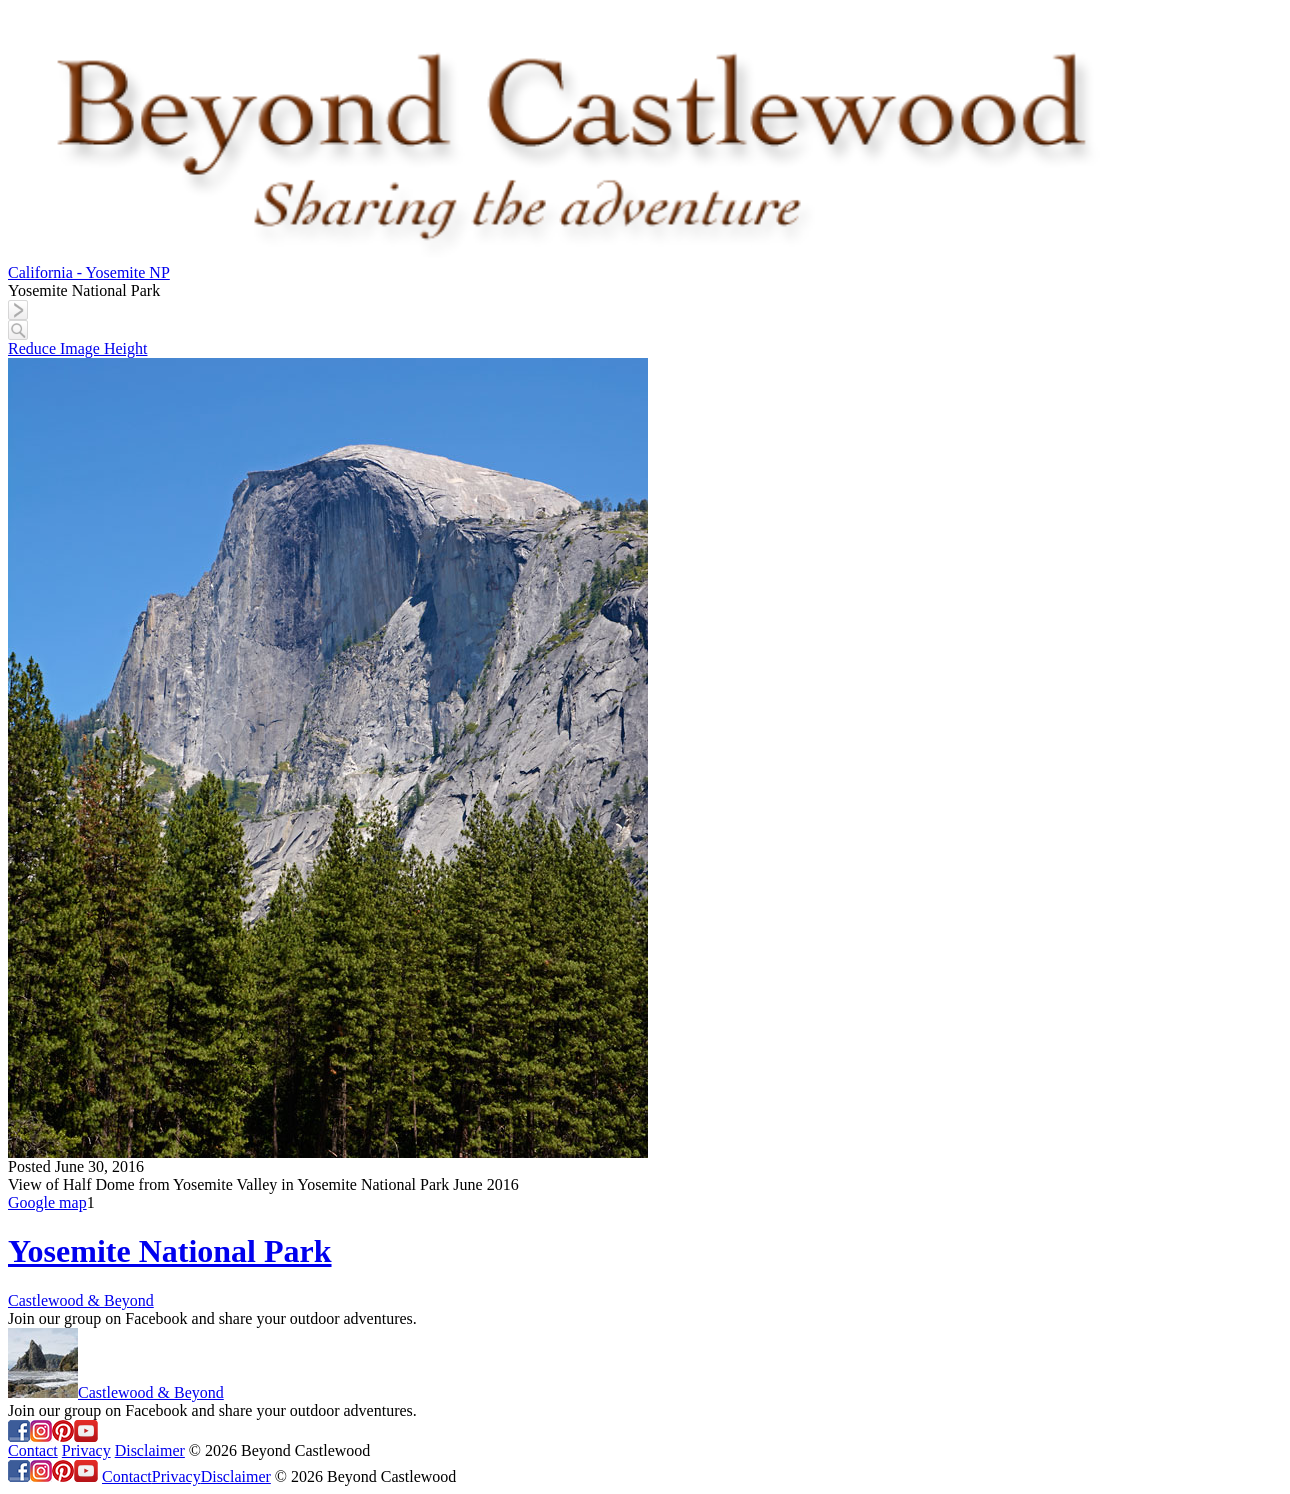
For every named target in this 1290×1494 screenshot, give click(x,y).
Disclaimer (150, 1450)
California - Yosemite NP (89, 272)
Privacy (86, 1450)
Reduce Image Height (78, 348)
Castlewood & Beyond (81, 1300)
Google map (47, 1202)
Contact (33, 1450)
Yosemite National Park (170, 1251)
